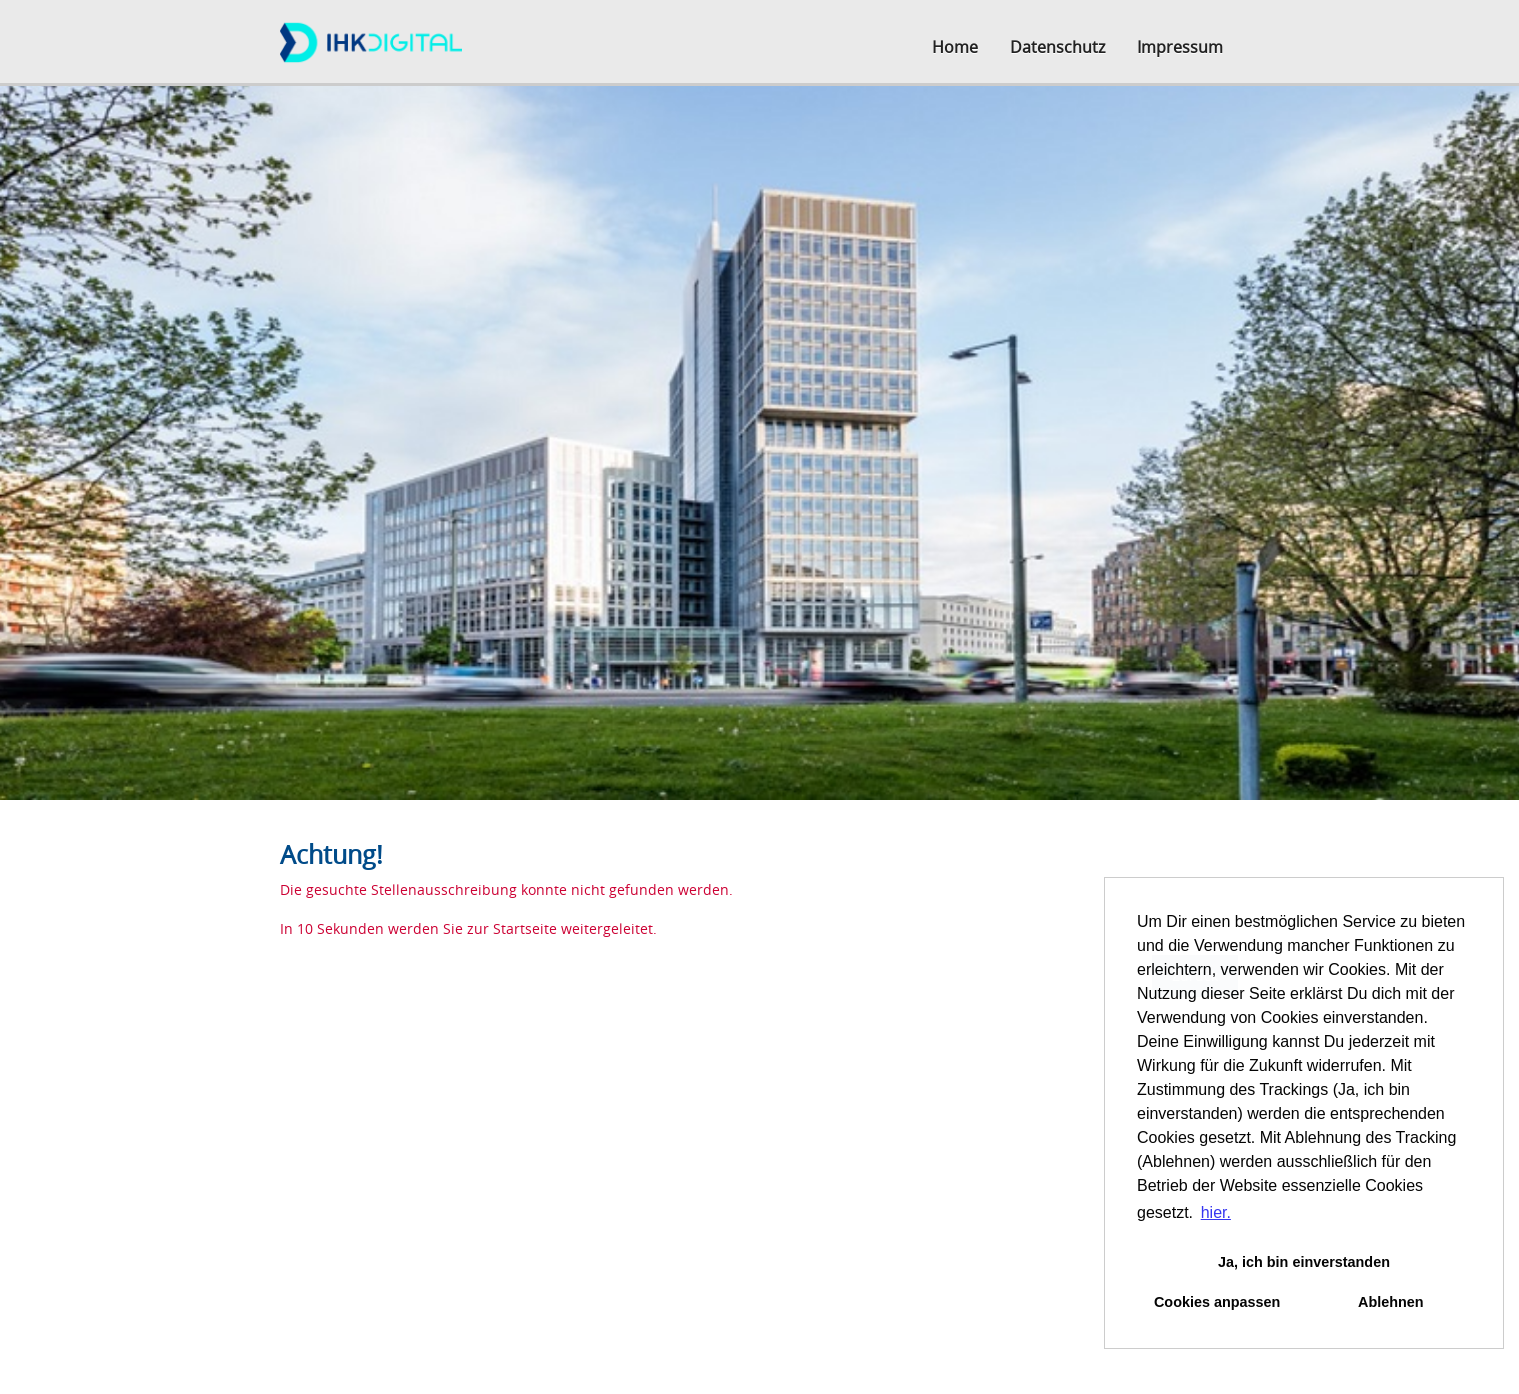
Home (955, 47)
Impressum (1180, 47)
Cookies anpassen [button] (1217, 1302)
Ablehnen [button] (1391, 1302)
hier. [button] (1216, 1212)
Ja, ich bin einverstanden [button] (1304, 1262)
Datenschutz (1057, 47)
